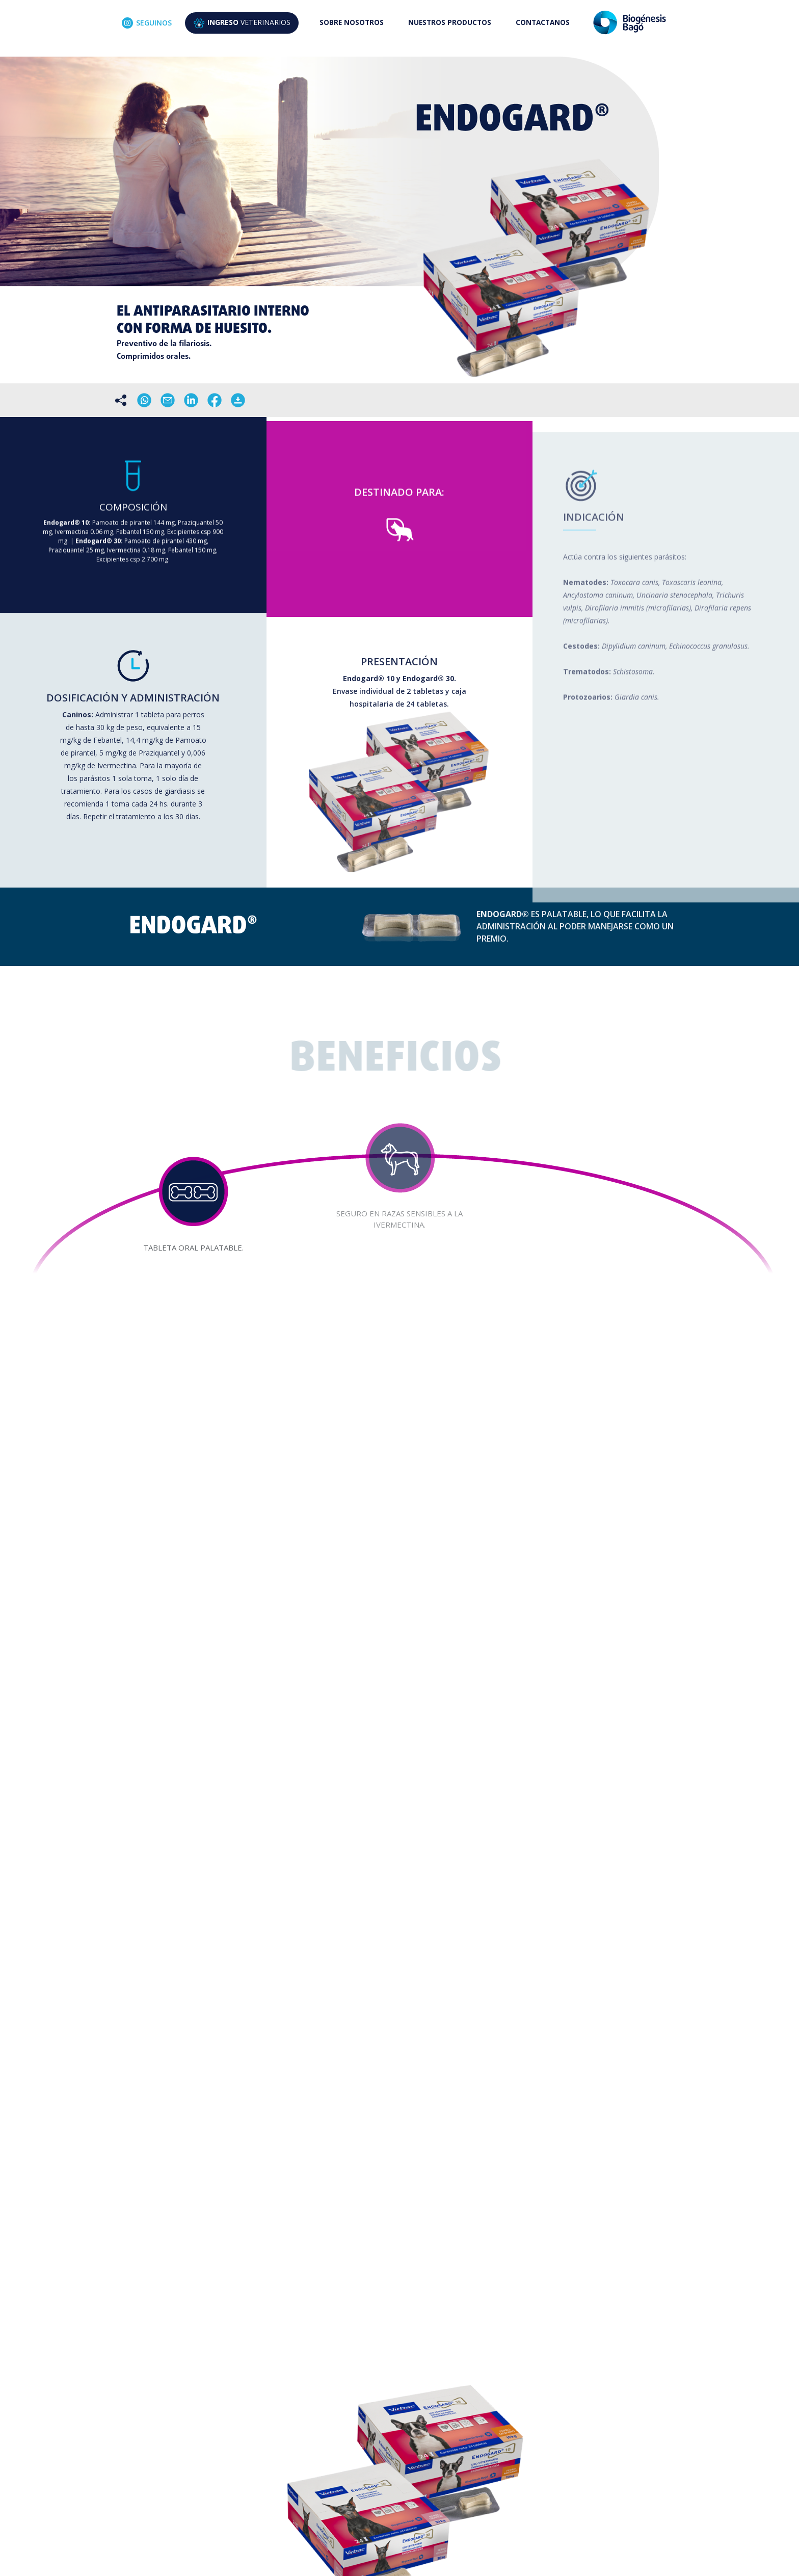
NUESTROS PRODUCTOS (449, 22)
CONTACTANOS (543, 22)
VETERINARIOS (241, 23)
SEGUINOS (147, 23)
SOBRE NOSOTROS (351, 22)
